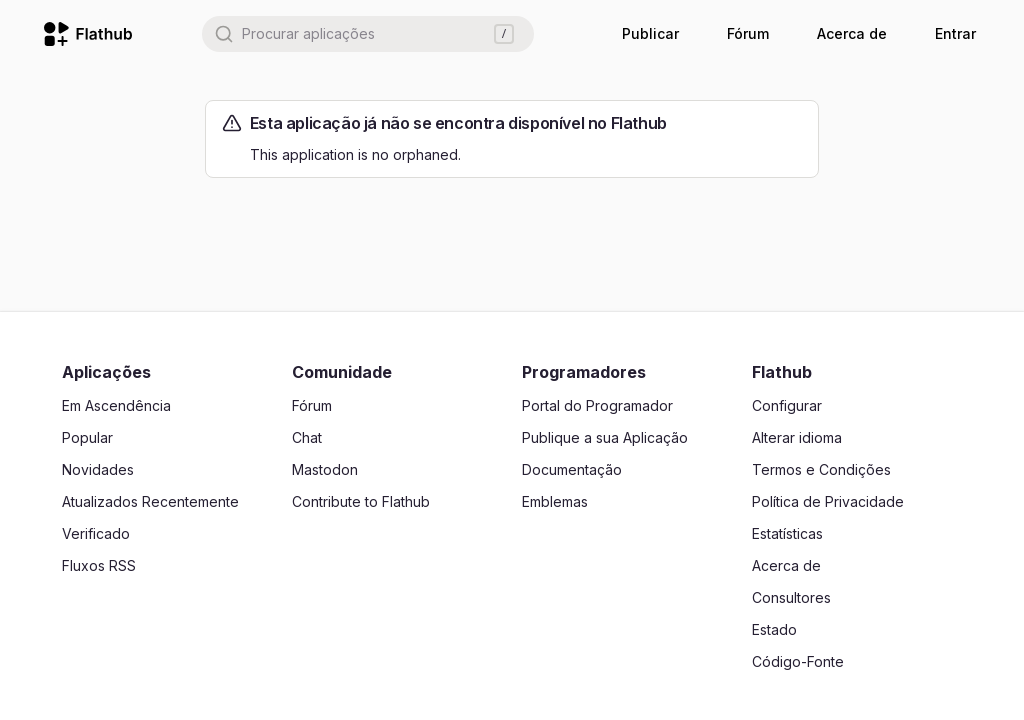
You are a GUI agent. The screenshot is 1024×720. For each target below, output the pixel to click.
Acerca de (852, 33)
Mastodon (325, 469)
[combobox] (368, 34)
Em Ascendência (116, 405)
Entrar (955, 33)
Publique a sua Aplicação (605, 437)
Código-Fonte (798, 661)
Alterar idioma (797, 437)
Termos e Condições (821, 469)
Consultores (791, 597)
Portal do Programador (597, 405)
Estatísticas (787, 533)
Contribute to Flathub (361, 501)
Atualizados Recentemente (150, 501)
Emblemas (555, 501)
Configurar (787, 405)
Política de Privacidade (828, 501)
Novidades (98, 469)
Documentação (572, 469)
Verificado (96, 533)
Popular (87, 437)
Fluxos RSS (99, 565)
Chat (307, 437)
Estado (774, 629)
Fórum (748, 33)
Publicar (650, 33)
